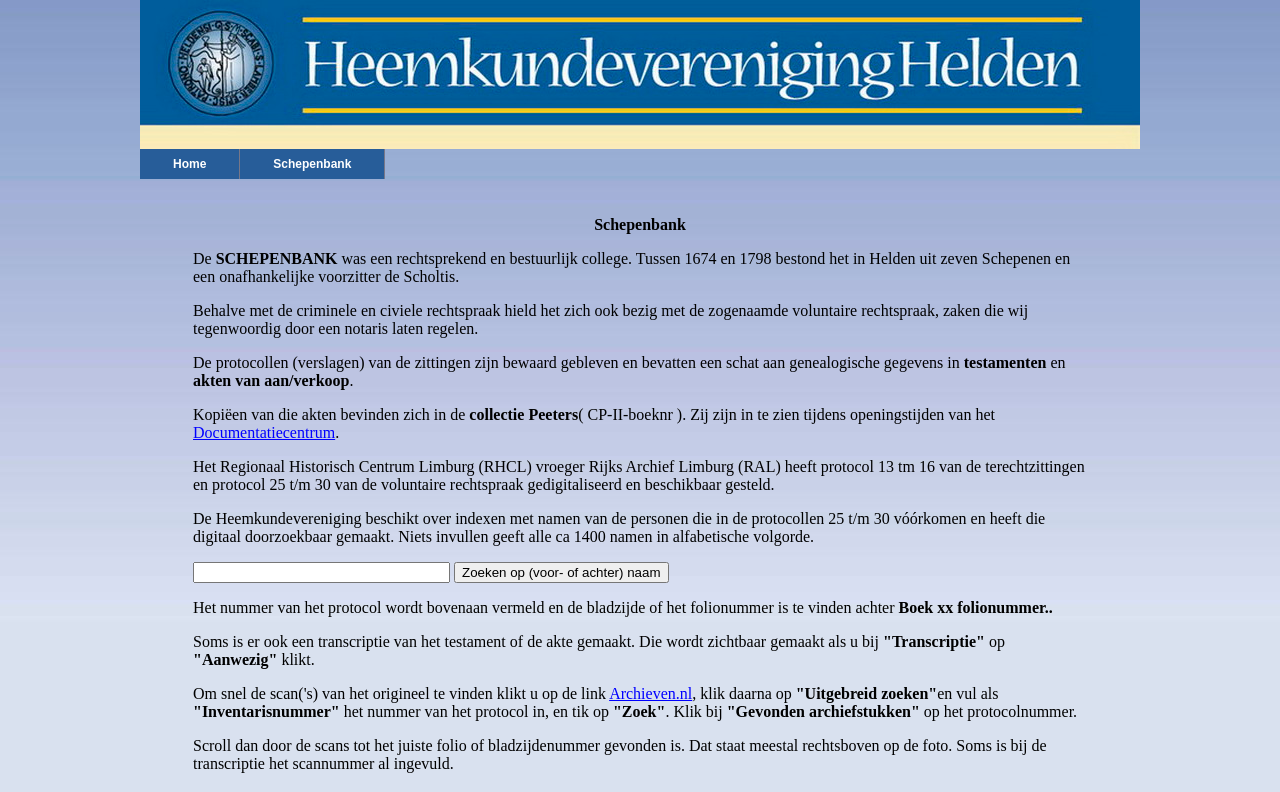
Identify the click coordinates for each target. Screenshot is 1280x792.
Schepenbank (312, 164)
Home (189, 164)
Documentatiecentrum (264, 432)
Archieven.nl (650, 693)
